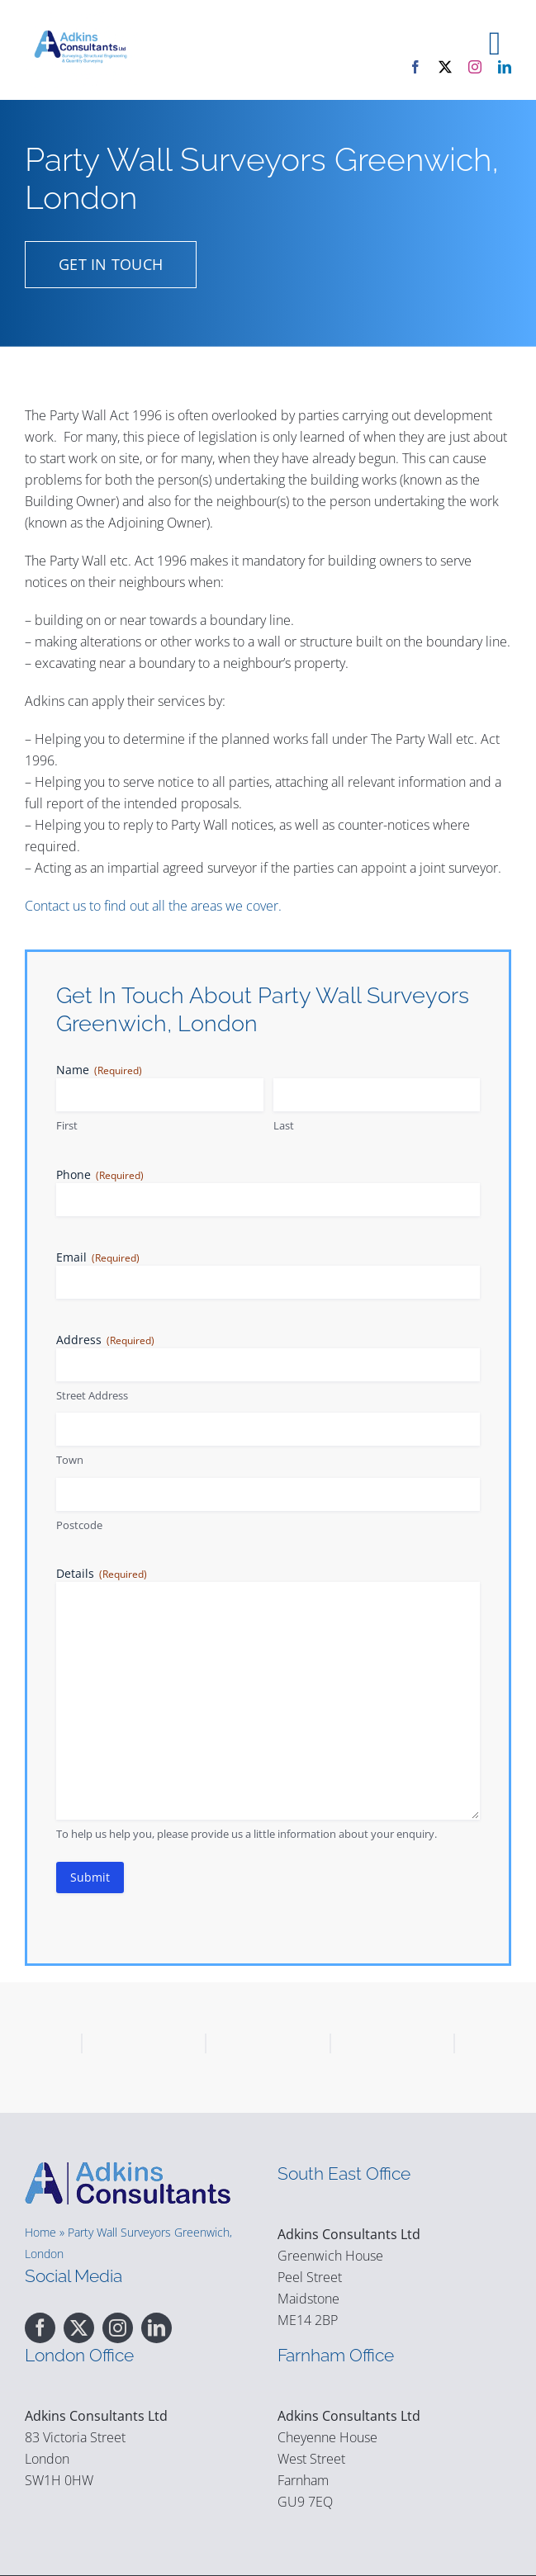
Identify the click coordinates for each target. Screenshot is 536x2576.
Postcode (79, 1525)
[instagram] (474, 66)
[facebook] (415, 66)
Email (98, 1257)
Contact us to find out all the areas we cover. (153, 906)
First (67, 1125)
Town (69, 1459)
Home (40, 2232)
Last (283, 1125)
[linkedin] (504, 66)
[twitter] (445, 66)
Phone (100, 1174)
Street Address (92, 1395)
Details (101, 1573)
